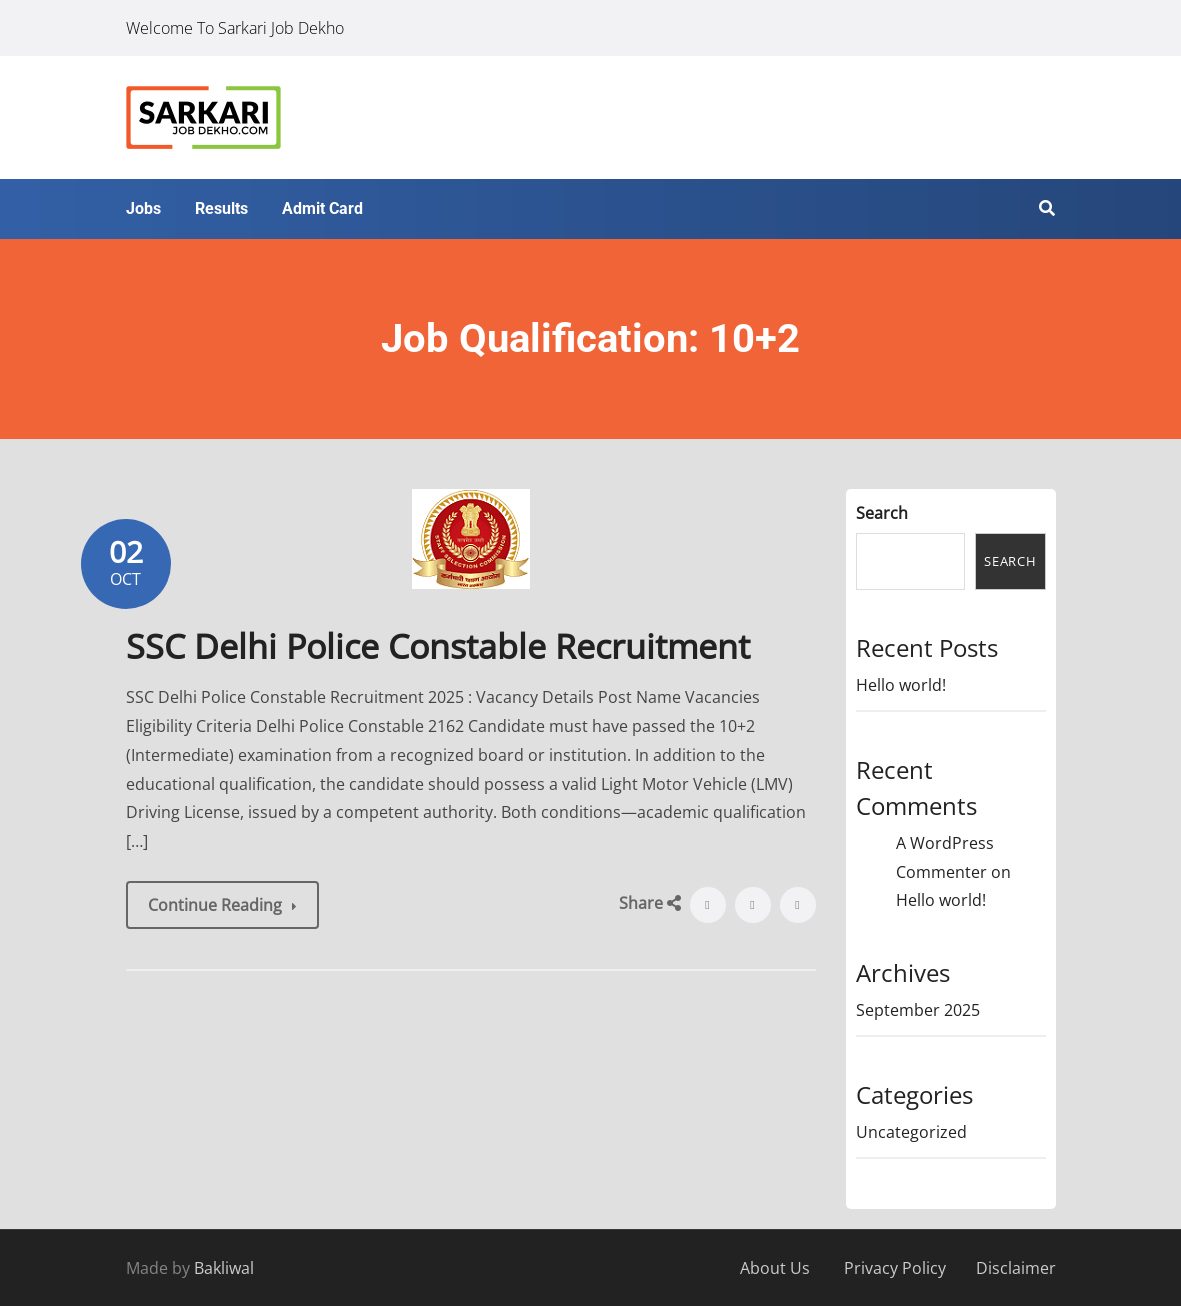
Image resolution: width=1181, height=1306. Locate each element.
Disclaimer (1016, 1268)
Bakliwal (224, 1268)
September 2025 (918, 1010)
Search (882, 513)
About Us (775, 1268)
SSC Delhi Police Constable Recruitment (438, 646)
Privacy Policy (895, 1268)
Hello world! (901, 685)
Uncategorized (911, 1132)
